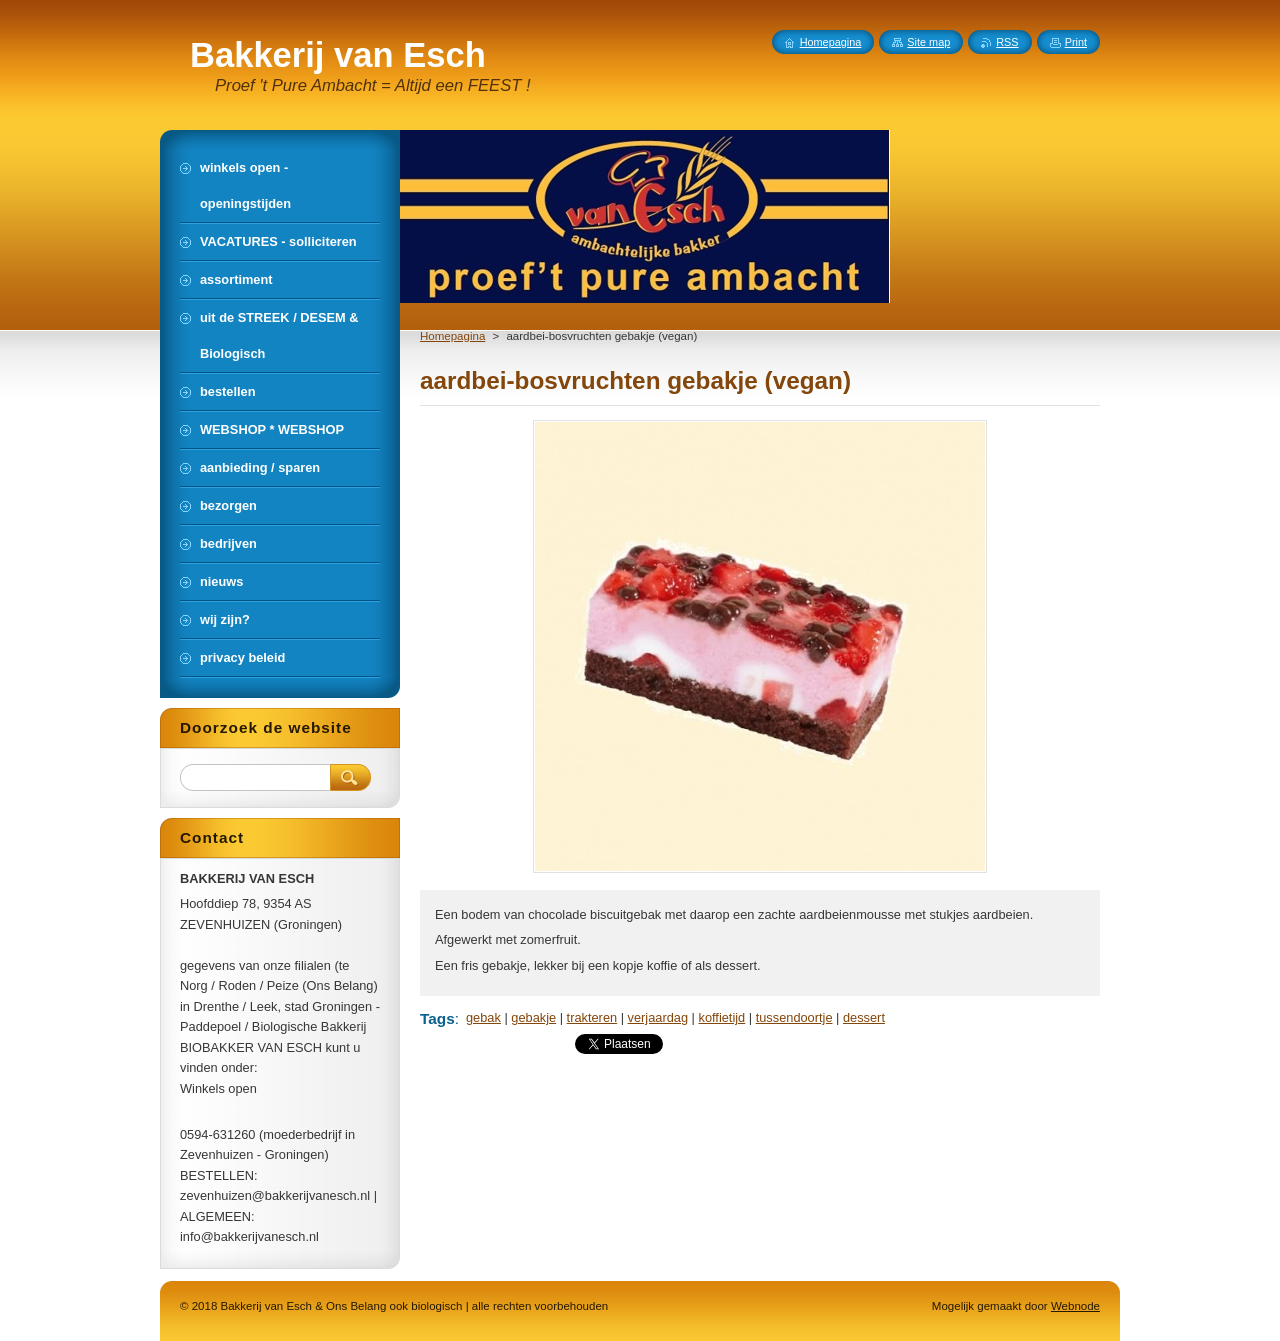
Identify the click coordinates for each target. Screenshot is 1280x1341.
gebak (483, 1017)
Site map (928, 42)
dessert (864, 1017)
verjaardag (658, 1017)
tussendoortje (794, 1017)
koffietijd (722, 1017)
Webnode (1075, 1306)
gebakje (533, 1017)
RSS (1007, 42)
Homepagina (452, 336)
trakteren (592, 1017)
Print (1076, 42)
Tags (437, 1018)
